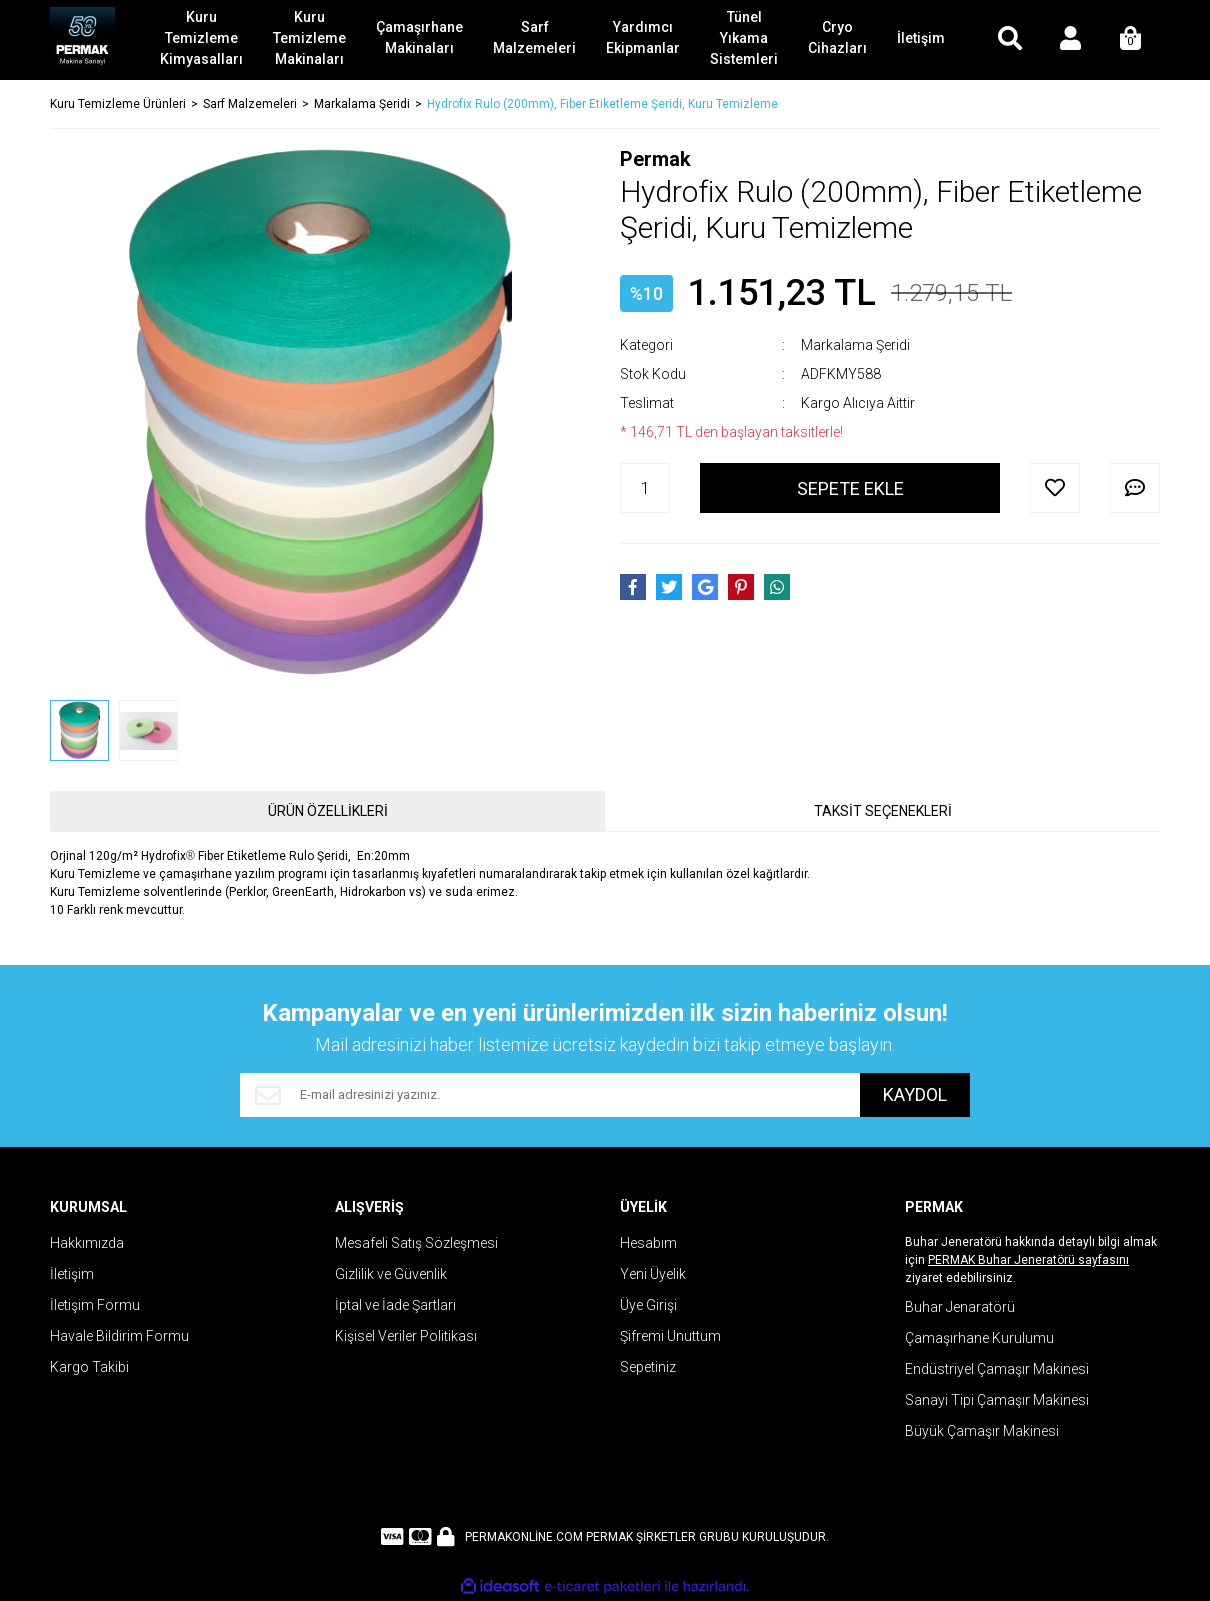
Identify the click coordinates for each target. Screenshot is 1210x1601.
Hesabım (648, 1243)
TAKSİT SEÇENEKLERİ (883, 811)
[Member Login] (1070, 40)
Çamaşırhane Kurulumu (979, 1338)
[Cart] (1130, 40)
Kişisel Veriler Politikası (406, 1336)
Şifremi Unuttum (670, 1336)
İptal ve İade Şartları (395, 1305)
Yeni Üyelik (653, 1274)
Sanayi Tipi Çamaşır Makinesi (997, 1400)
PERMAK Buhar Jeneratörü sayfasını (1028, 1260)
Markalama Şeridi (855, 345)
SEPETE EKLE (850, 488)
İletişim (72, 1274)
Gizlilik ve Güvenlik (391, 1274)
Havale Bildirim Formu (119, 1336)
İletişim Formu (95, 1305)
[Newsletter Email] (550, 1095)
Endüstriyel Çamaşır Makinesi (997, 1369)
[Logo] (82, 40)
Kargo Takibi (89, 1367)
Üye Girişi (648, 1305)
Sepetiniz (648, 1367)
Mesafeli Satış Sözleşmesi (416, 1243)
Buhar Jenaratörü (960, 1307)
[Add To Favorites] (1055, 488)
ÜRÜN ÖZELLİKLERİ (328, 811)
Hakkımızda (87, 1243)
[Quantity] (645, 488)
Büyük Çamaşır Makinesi (982, 1431)
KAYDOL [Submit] (915, 1095)
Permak (655, 159)
